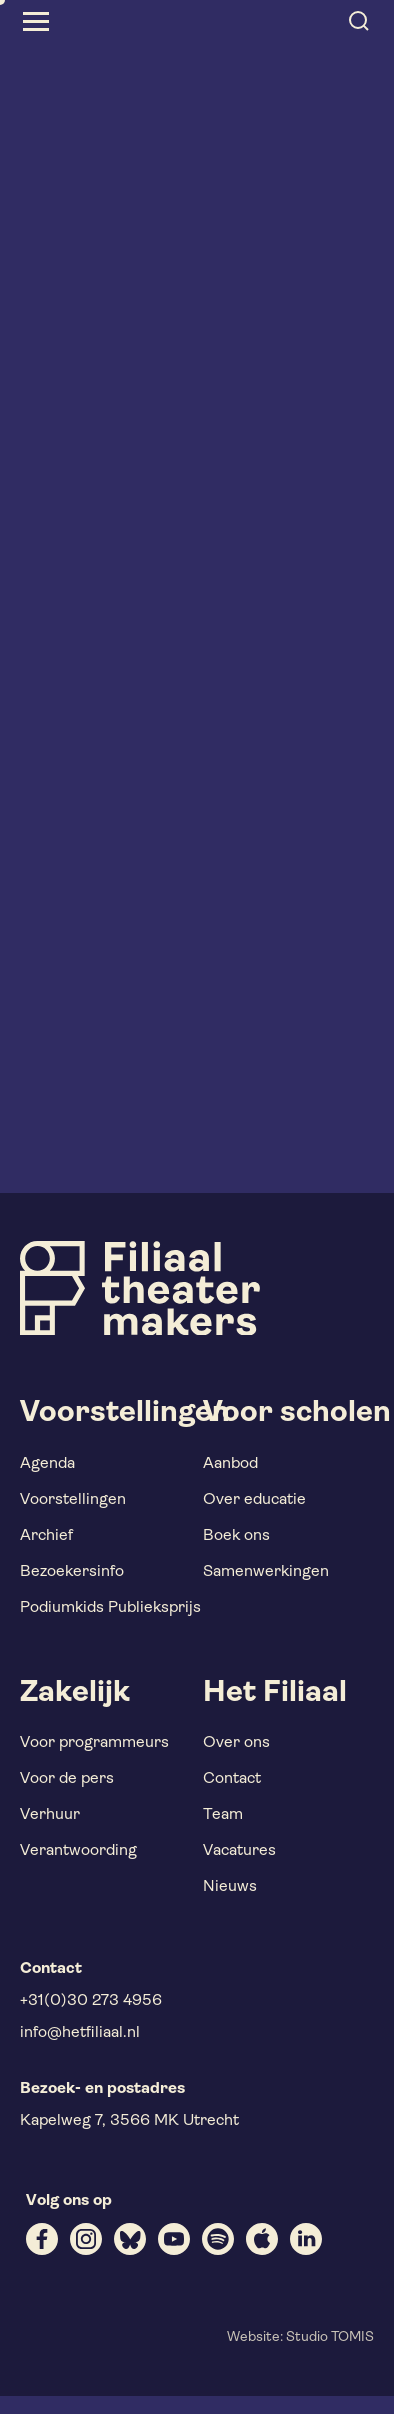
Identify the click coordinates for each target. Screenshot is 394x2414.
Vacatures (239, 1851)
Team (223, 1815)
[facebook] (42, 2239)
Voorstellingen (73, 1500)
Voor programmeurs (94, 1743)
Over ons (236, 1743)
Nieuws (230, 1887)
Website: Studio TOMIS (300, 2337)
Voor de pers (67, 1779)
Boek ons (236, 1536)
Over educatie (254, 1500)
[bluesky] (130, 2239)
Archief (46, 1536)
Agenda (47, 1464)
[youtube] (174, 2239)
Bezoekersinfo (72, 1572)
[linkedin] (306, 2239)
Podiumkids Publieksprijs (110, 1608)
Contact (232, 1779)
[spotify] (218, 2239)
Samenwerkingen (266, 1572)
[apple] (262, 2239)
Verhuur (50, 1815)
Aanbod (230, 1464)
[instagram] (86, 2239)
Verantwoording (78, 1851)
